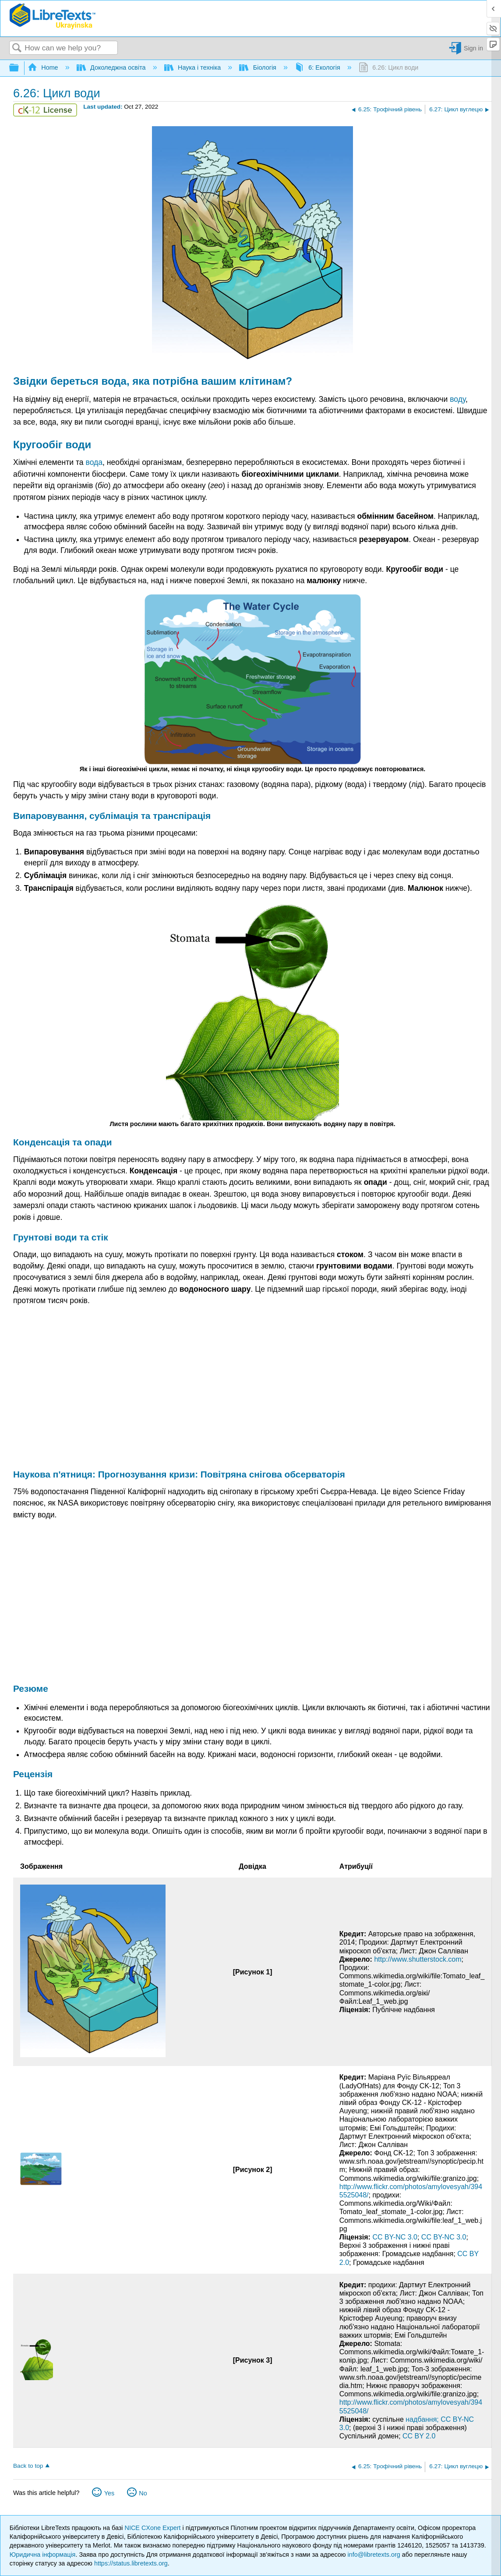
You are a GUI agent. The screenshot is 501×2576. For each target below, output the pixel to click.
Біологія (258, 67)
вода (114, 381)
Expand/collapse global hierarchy (20, 68)
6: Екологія (318, 67)
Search (17, 48)
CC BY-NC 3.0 (394, 2237)
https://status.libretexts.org (131, 2563)
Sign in (473, 48)
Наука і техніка (193, 67)
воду (458, 399)
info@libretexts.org (374, 2554)
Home (44, 67)
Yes (109, 2493)
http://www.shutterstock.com (417, 1959)
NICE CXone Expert (154, 2527)
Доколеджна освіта (112, 67)
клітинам (262, 381)
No (143, 2493)
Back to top (28, 2466)
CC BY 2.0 (418, 2436)
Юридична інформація (43, 2554)
